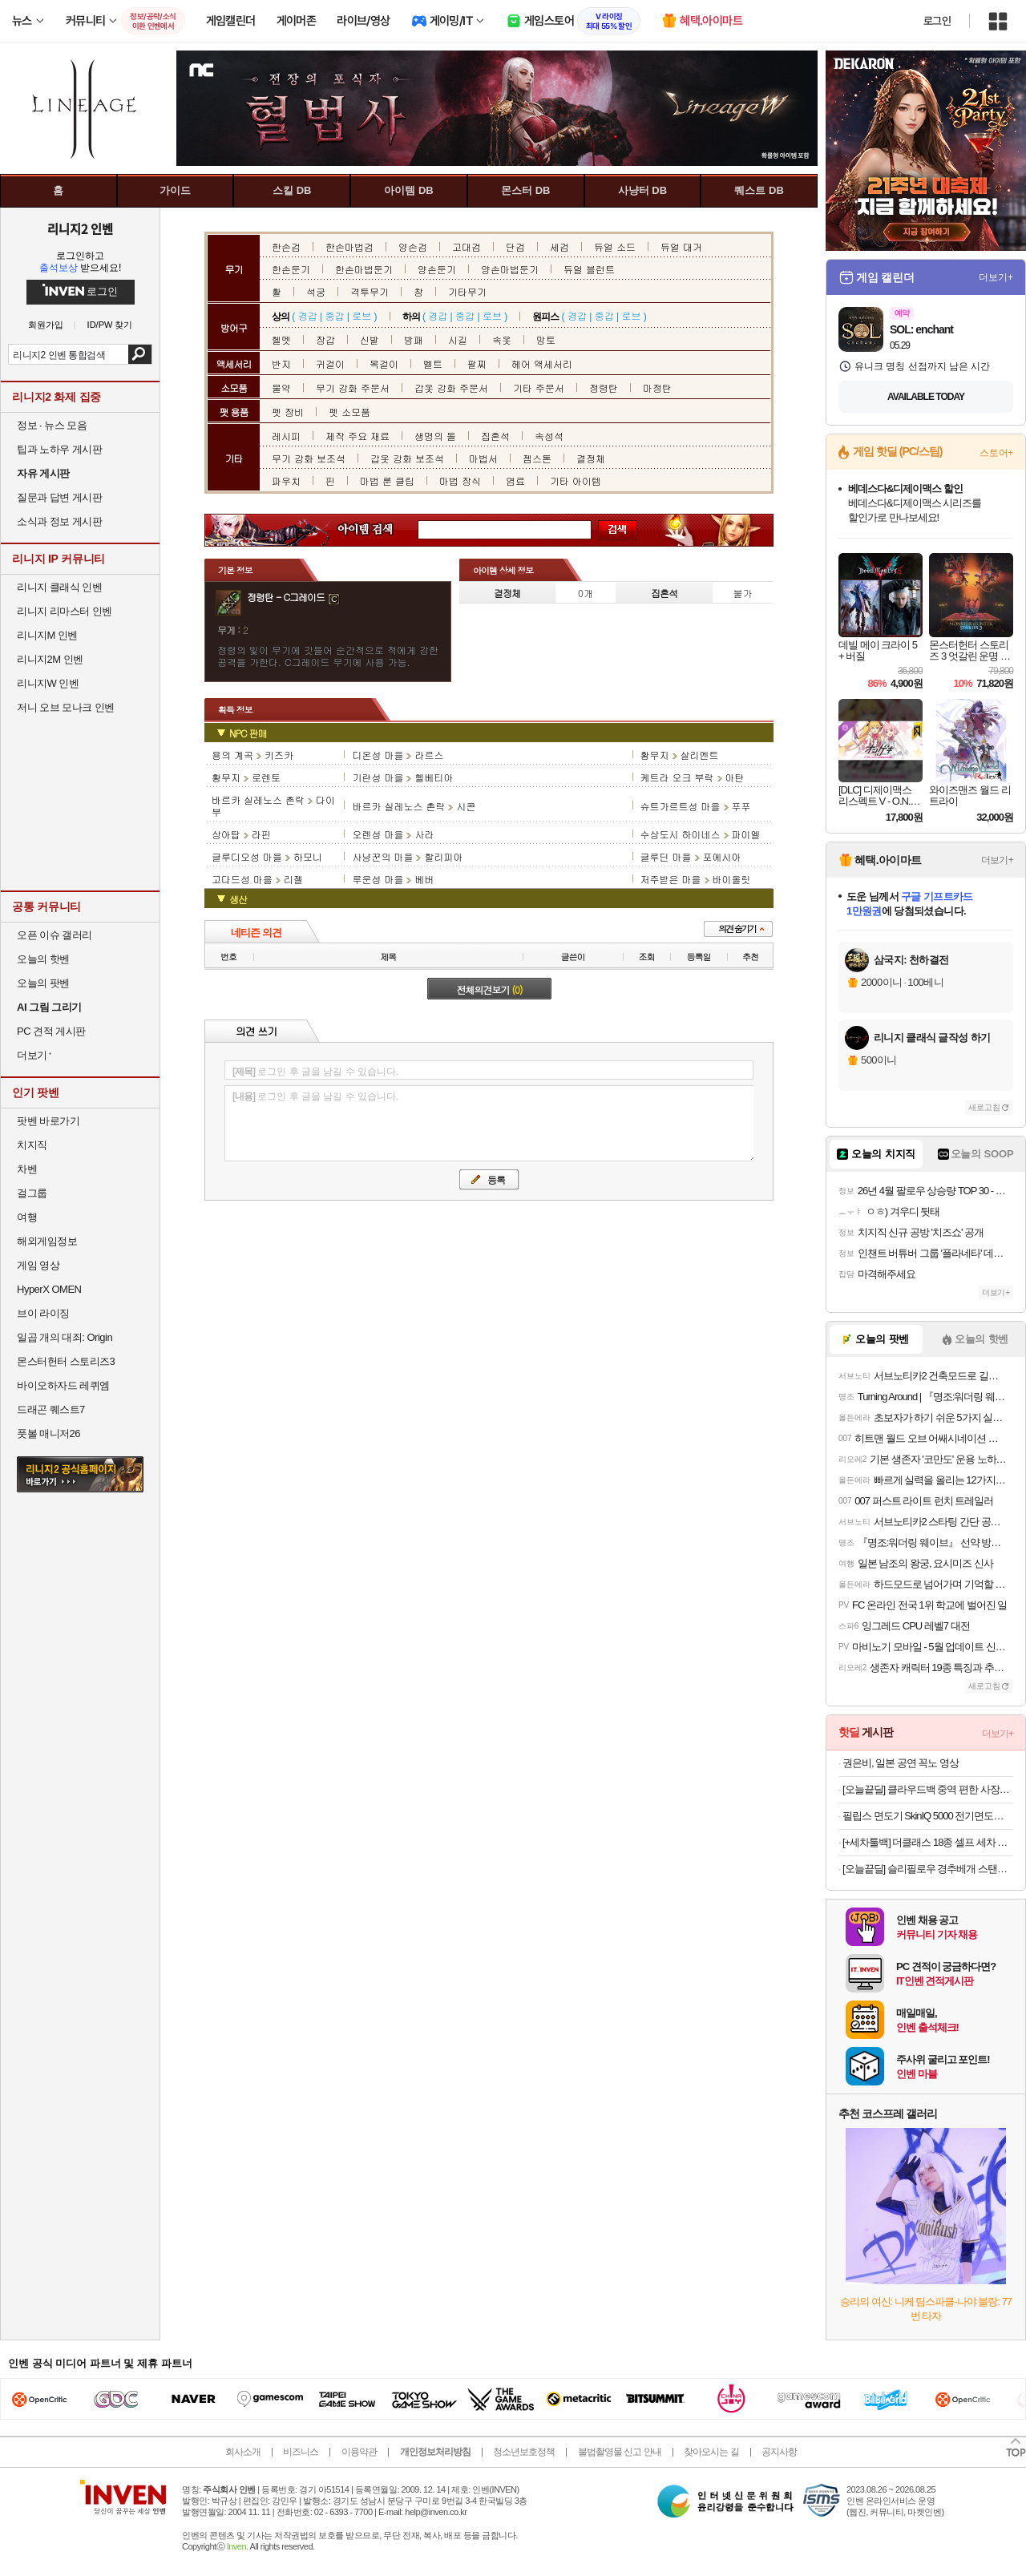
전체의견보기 (490, 989)
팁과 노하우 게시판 (59, 449)
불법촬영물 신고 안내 (619, 2451)
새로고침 (984, 1107)
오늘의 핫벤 (43, 959)
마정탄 (657, 387)
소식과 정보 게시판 (59, 521)
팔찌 (477, 363)
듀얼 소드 (615, 246)
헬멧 (281, 339)
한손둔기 (291, 269)
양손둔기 (437, 269)
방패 (413, 339)
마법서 (483, 458)
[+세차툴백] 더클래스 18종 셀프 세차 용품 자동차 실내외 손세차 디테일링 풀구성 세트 (927, 1842)
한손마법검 (349, 246)
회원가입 (45, 325)
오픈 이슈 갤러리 (54, 935)
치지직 (32, 1145)
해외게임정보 (47, 1241)
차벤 (27, 1169)
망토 (545, 339)
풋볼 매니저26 (48, 1433)
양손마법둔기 (510, 269)
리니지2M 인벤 (50, 659)
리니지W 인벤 (48, 683)
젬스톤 (537, 458)
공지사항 (779, 2451)
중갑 (334, 315)
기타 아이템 (575, 480)
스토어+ (996, 452)
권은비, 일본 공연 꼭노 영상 (900, 1763)
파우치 (286, 480)
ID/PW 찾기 (110, 325)
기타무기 (467, 291)
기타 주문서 (538, 387)
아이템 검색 (380, 530)
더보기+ (996, 277)
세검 (559, 246)
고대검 (466, 246)
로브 (361, 315)
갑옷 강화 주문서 (451, 387)
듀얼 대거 (681, 246)
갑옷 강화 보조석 (407, 458)
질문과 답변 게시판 (59, 497)
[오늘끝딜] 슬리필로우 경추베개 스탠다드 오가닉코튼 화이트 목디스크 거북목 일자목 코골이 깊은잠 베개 (927, 1869)
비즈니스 (300, 2451)
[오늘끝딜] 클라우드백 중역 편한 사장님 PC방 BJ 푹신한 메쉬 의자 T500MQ (927, 1789)
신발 (369, 339)
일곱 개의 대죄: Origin (64, 1337)
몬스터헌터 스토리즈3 (66, 1361)
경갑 (307, 315)
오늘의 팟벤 (43, 983)
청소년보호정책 (524, 2451)
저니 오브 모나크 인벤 (66, 707)
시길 (457, 339)
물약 (281, 387)
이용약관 (359, 2451)
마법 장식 (460, 480)
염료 (515, 480)
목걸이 (384, 363)
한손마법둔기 (364, 269)
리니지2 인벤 (80, 228)
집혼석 (495, 435)
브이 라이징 (43, 1313)
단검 (515, 246)
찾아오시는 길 (711, 2451)
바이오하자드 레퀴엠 (63, 1385)
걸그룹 (32, 1193)
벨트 (432, 363)
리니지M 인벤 (47, 635)
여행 (27, 1217)
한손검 (286, 246)
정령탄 (603, 387)
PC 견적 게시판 (51, 1031)
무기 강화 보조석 (308, 458)
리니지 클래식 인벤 (59, 587)
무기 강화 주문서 (353, 387)
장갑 (325, 339)
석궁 (315, 291)
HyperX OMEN (49, 1289)
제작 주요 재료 (357, 435)
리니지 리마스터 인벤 (64, 611)
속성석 (549, 435)
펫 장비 (288, 411)
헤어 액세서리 (541, 363)
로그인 (937, 20)
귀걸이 (330, 363)
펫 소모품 (349, 411)
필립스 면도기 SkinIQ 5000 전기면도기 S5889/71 (927, 1816)
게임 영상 (38, 1265)
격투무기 (369, 291)
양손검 (412, 246)
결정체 (590, 458)
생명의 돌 (435, 435)
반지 (281, 363)
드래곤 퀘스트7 (51, 1409)
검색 (139, 354)
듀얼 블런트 (589, 269)
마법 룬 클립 (387, 480)
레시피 (286, 435)
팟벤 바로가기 (48, 1121)
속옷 (501, 339)
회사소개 (243, 2451)
